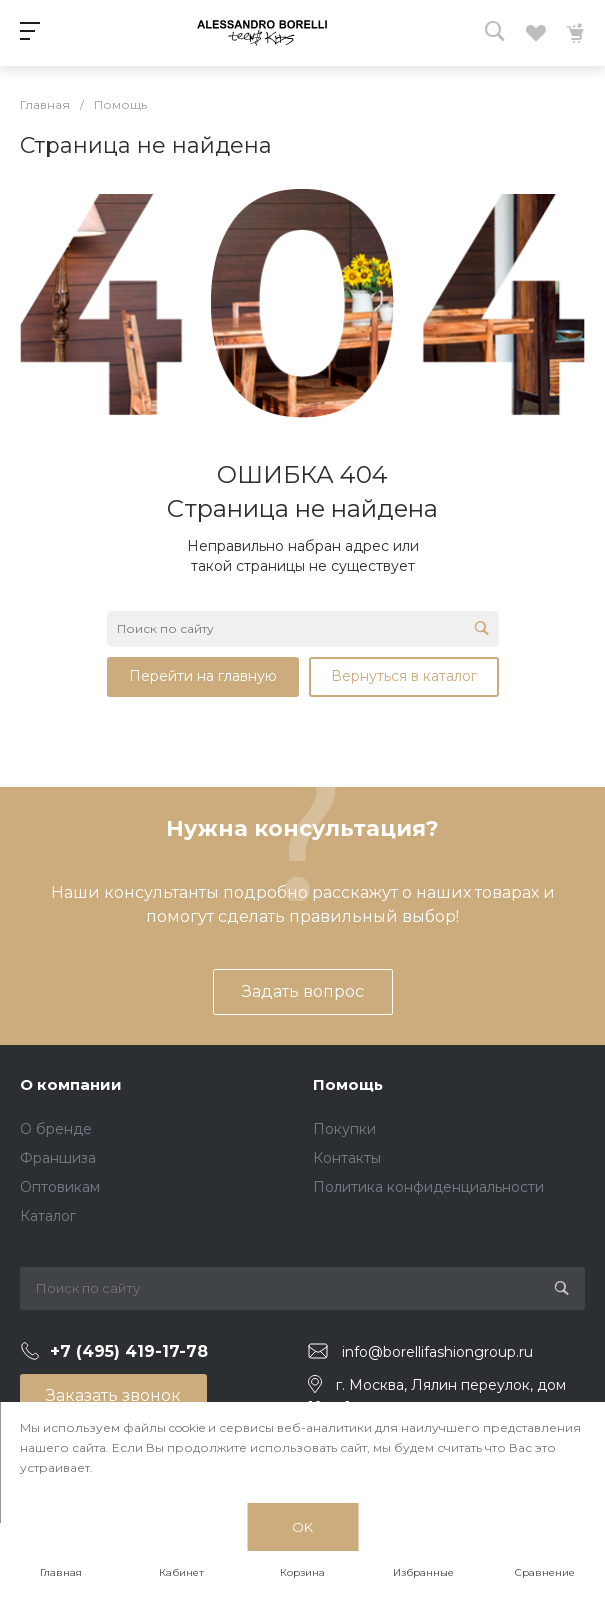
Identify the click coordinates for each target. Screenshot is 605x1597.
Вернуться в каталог (404, 676)
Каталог (48, 1216)
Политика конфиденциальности (428, 1187)
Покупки (344, 1129)
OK (302, 1527)
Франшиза (58, 1158)
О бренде (56, 1129)
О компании (71, 1084)
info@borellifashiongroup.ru (437, 1352)
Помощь (348, 1084)
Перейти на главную (203, 676)
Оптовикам (60, 1187)
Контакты (347, 1158)
